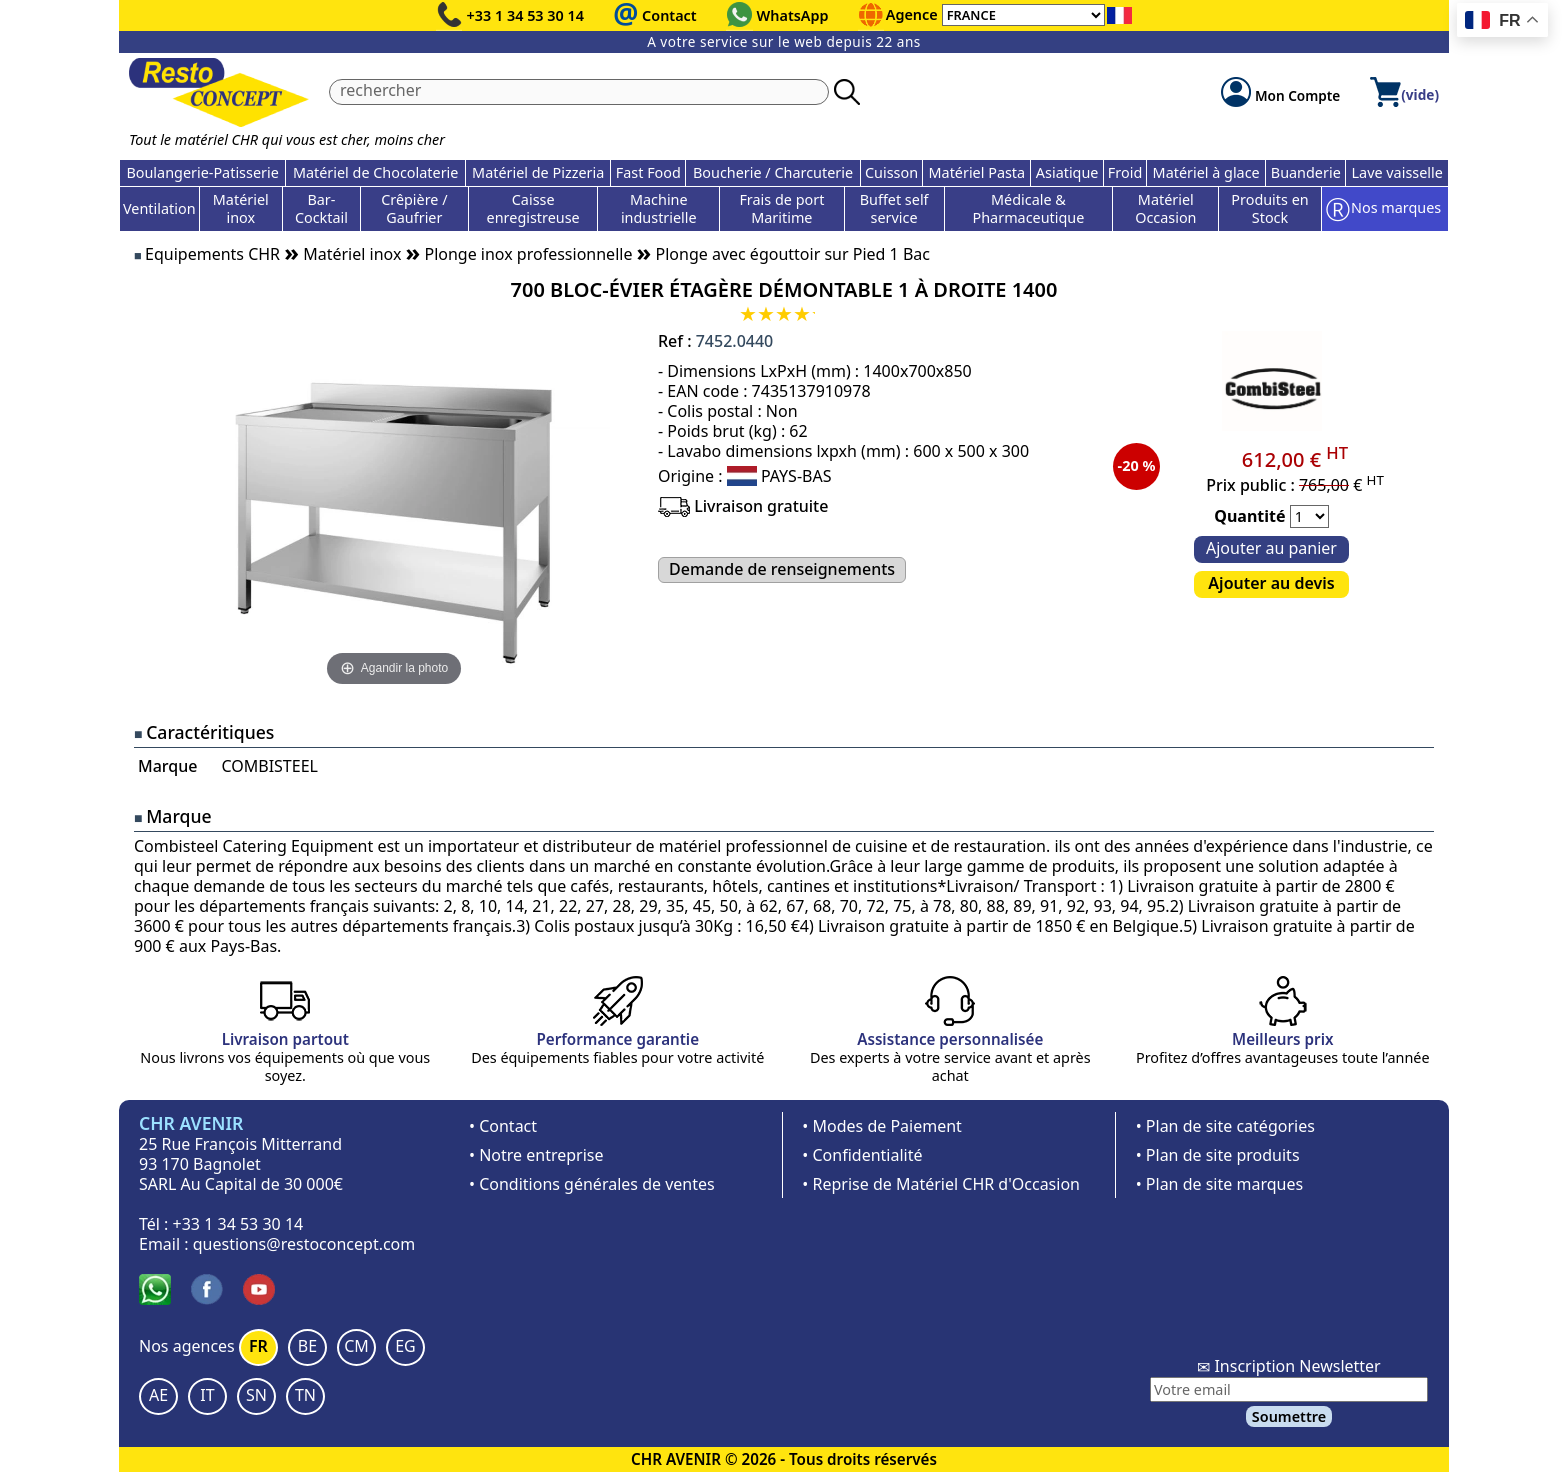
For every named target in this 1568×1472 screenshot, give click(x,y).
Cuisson (891, 172)
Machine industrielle (659, 208)
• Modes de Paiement (882, 1126)
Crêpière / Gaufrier (414, 208)
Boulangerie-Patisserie (202, 172)
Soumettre (1289, 1416)
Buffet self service (894, 208)
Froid (1125, 172)
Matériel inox (241, 208)
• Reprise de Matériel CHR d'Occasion (941, 1184)
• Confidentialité (862, 1155)
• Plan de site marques (1219, 1184)
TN (305, 1395)
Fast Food (648, 172)
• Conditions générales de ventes (592, 1184)
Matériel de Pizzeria (538, 172)
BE (307, 1346)
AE (158, 1395)
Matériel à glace (1206, 172)
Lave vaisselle (1397, 172)
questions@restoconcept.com (304, 1244)
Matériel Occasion (1165, 208)
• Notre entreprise (536, 1155)
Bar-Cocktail (321, 208)
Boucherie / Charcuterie (773, 172)
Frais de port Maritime (781, 208)
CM (356, 1346)
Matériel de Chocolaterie (376, 172)
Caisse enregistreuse (533, 208)
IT (207, 1395)
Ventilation (159, 208)
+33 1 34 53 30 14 (526, 15)
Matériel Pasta (977, 172)
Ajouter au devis (1271, 583)
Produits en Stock (1269, 208)
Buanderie (1306, 172)
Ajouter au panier (1271, 548)
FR (258, 1346)
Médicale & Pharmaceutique (1029, 208)
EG (405, 1346)
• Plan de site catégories (1225, 1126)
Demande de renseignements (782, 569)
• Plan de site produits (1218, 1155)
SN (256, 1395)
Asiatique (1067, 172)
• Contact (503, 1126)
